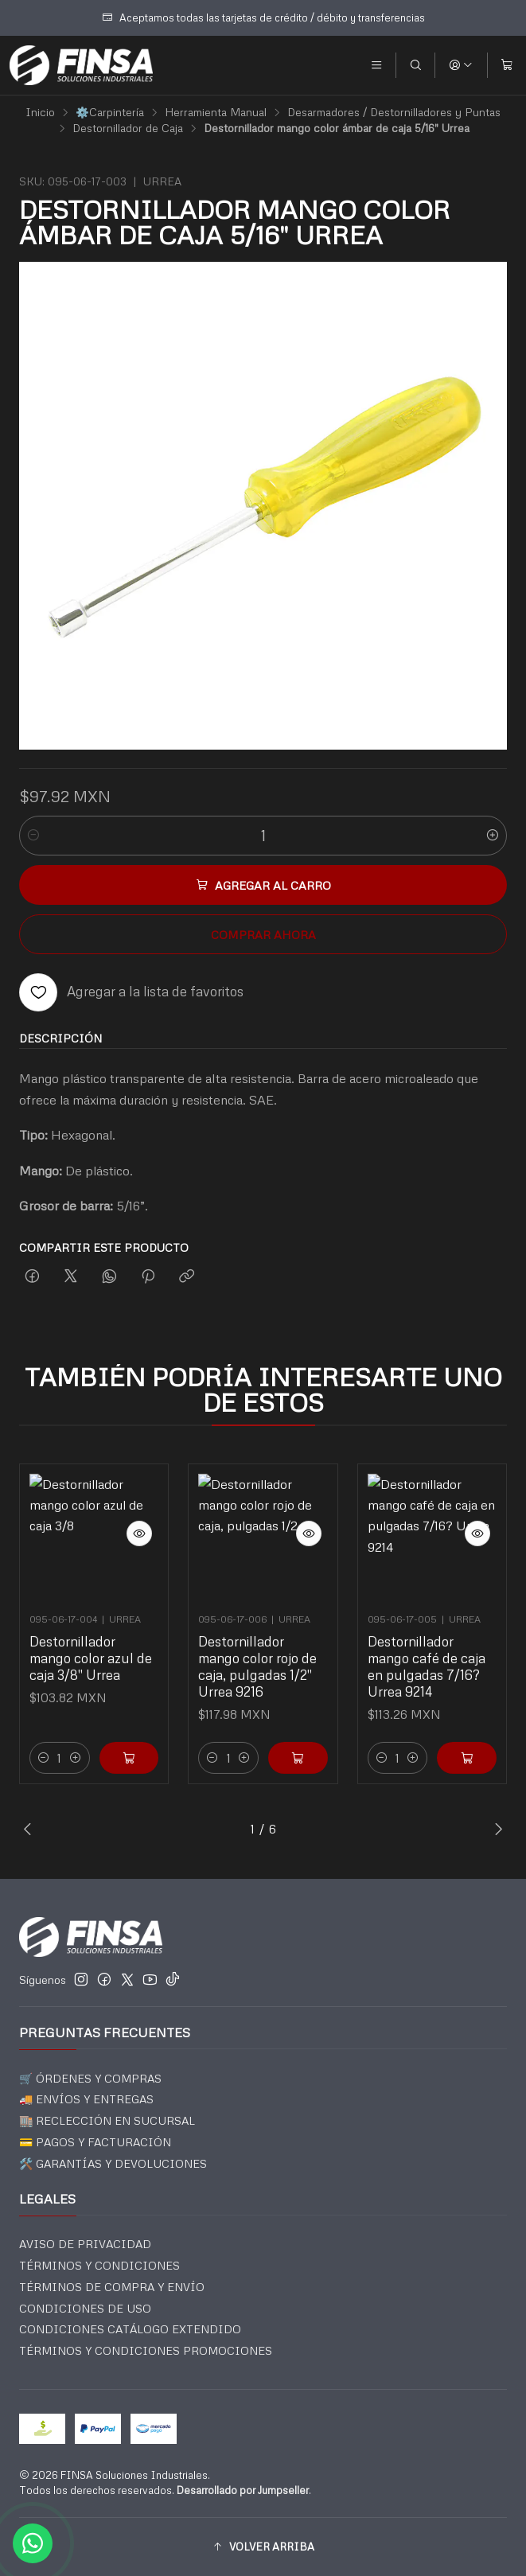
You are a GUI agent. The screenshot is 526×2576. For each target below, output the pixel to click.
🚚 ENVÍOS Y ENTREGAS (86, 2099)
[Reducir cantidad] (33, 835)
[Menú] (376, 65)
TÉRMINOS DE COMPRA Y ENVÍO (112, 2286)
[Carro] (506, 65)
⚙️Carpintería (110, 112)
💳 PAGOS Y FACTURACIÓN (95, 2142)
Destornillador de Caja (127, 128)
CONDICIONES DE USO (85, 2308)
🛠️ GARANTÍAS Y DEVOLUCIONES (113, 2163)
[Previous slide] (31, 1828)
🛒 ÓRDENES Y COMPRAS (90, 2078)
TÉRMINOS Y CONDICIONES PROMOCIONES (145, 2350)
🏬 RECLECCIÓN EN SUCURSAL (107, 2120)
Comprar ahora (263, 934)
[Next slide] (495, 1828)
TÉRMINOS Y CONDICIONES (99, 2265)
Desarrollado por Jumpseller (243, 2490)
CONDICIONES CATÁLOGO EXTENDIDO (130, 2329)
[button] (263, 2546)
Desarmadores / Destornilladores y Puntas (394, 112)
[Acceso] (461, 65)
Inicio (40, 112)
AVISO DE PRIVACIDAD (85, 2244)
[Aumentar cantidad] (492, 835)
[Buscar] (415, 65)
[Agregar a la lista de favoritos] (131, 992)
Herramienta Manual (216, 112)
